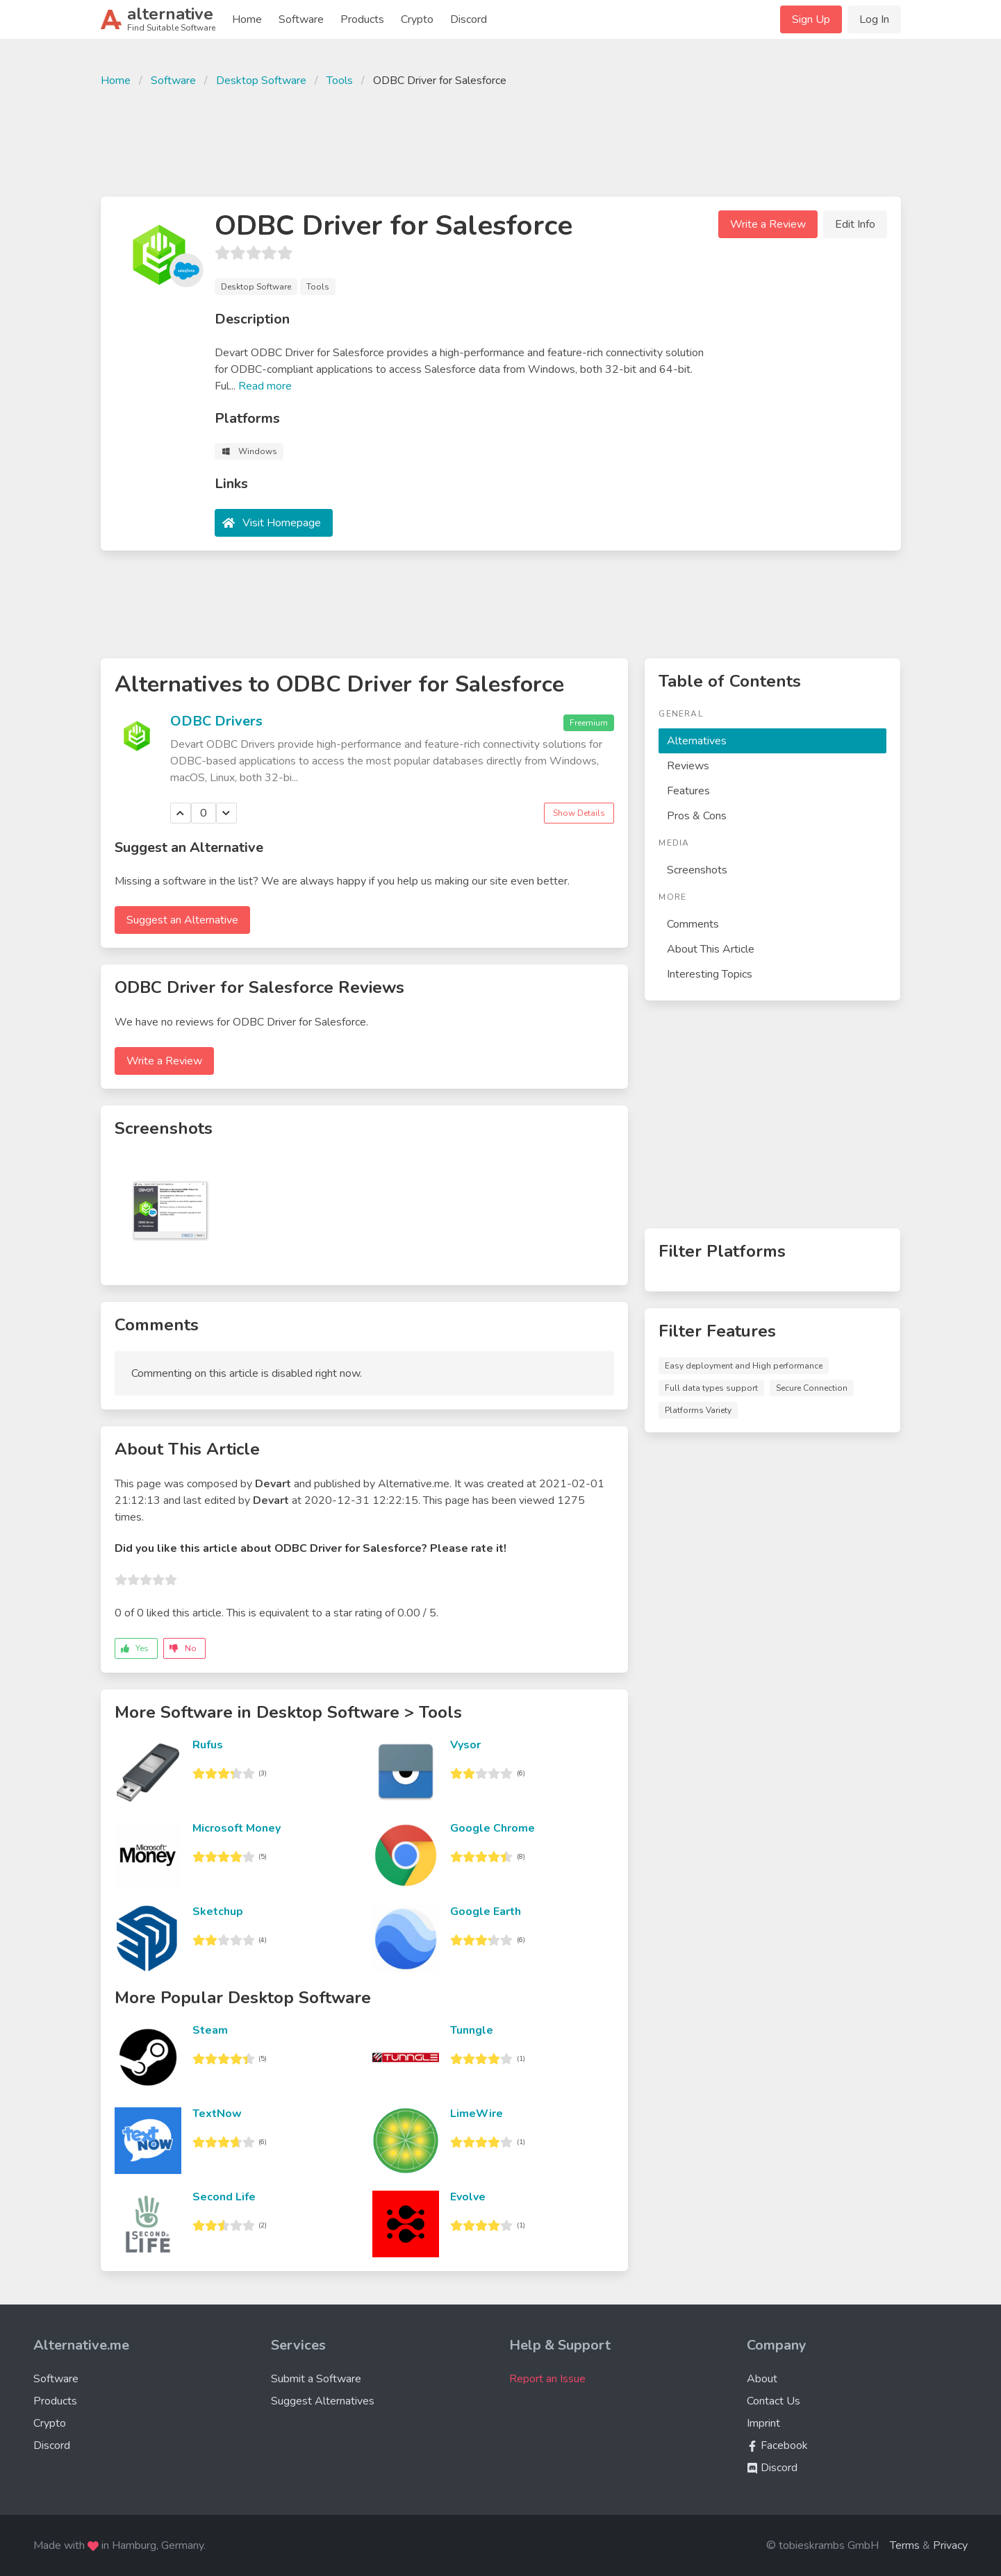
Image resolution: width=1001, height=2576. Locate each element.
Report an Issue (547, 2378)
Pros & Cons (697, 815)
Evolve (468, 2197)
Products (362, 19)
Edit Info (855, 224)
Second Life (224, 2197)
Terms (905, 2545)
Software (301, 19)
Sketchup (217, 1911)
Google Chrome (492, 1828)
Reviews (688, 765)
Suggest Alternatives (322, 2401)
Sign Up (811, 19)
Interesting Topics (709, 974)
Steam (210, 2030)
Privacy (950, 2545)
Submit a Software (316, 2378)
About (762, 2378)
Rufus (207, 1745)
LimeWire (476, 2113)
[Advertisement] (501, 140)
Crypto (417, 19)
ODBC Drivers (216, 721)
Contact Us (773, 2401)
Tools (339, 80)
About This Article (710, 949)
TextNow (217, 2113)
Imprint (763, 2423)
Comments (693, 924)
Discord (468, 19)
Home (247, 19)
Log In (874, 19)
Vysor (465, 1745)
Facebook (777, 2445)
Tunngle (471, 2030)
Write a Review (768, 224)
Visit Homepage (281, 522)
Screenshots (697, 870)
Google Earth (485, 1911)
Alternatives (697, 740)
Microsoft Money (236, 1828)
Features (688, 790)
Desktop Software (261, 80)
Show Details (579, 813)
